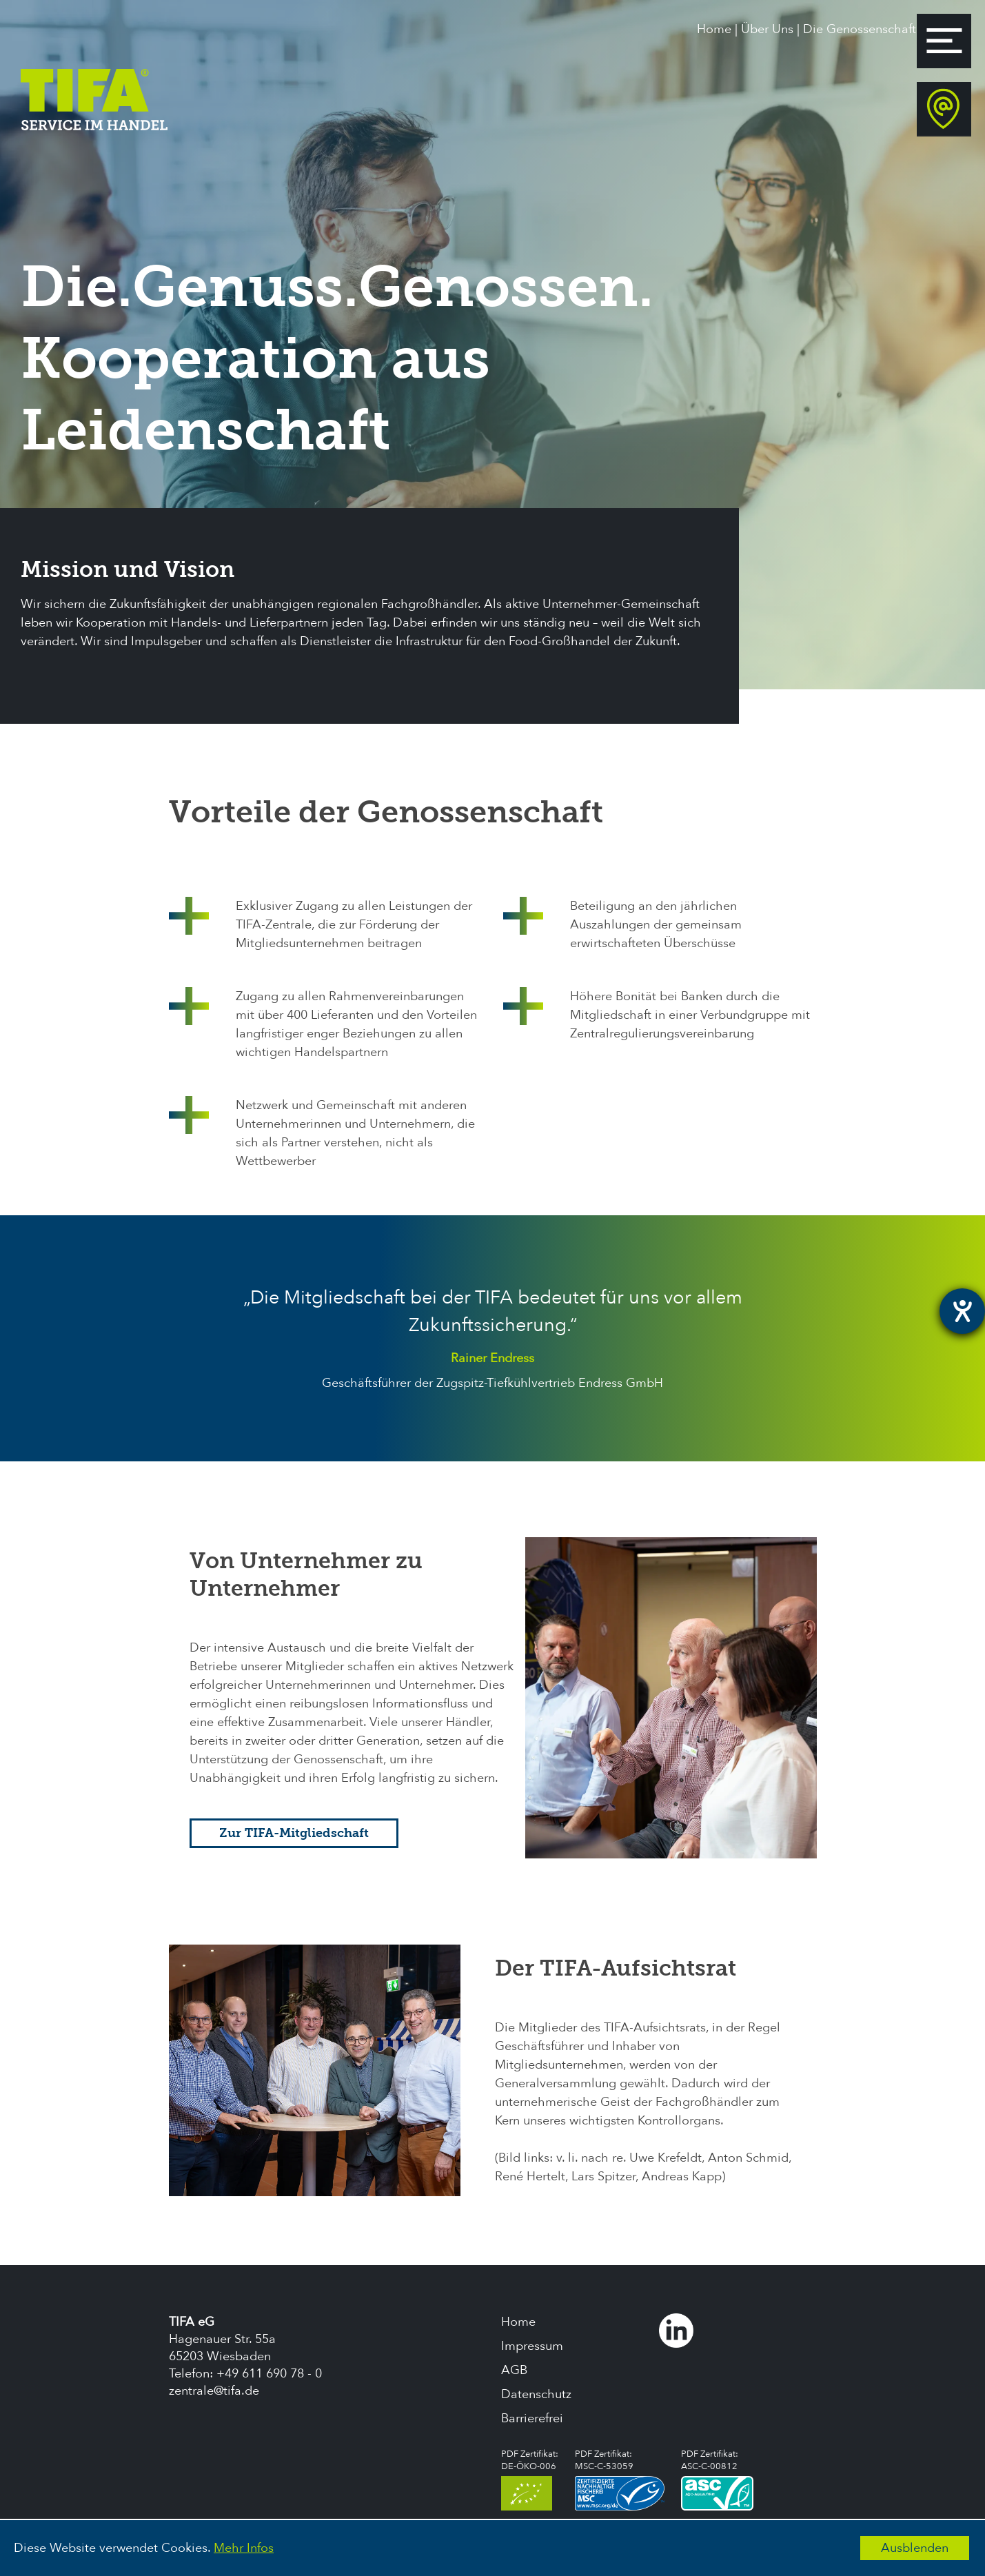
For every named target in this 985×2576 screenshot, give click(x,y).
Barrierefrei (532, 2418)
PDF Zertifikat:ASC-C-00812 (717, 2479)
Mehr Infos (244, 2548)
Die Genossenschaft (859, 29)
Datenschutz (536, 2394)
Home (714, 29)
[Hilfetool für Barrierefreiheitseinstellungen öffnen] (962, 1311)
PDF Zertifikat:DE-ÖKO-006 (529, 2479)
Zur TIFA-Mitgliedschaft (294, 1833)
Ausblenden (914, 2548)
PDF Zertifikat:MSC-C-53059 (620, 2479)
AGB (514, 2370)
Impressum (532, 2346)
